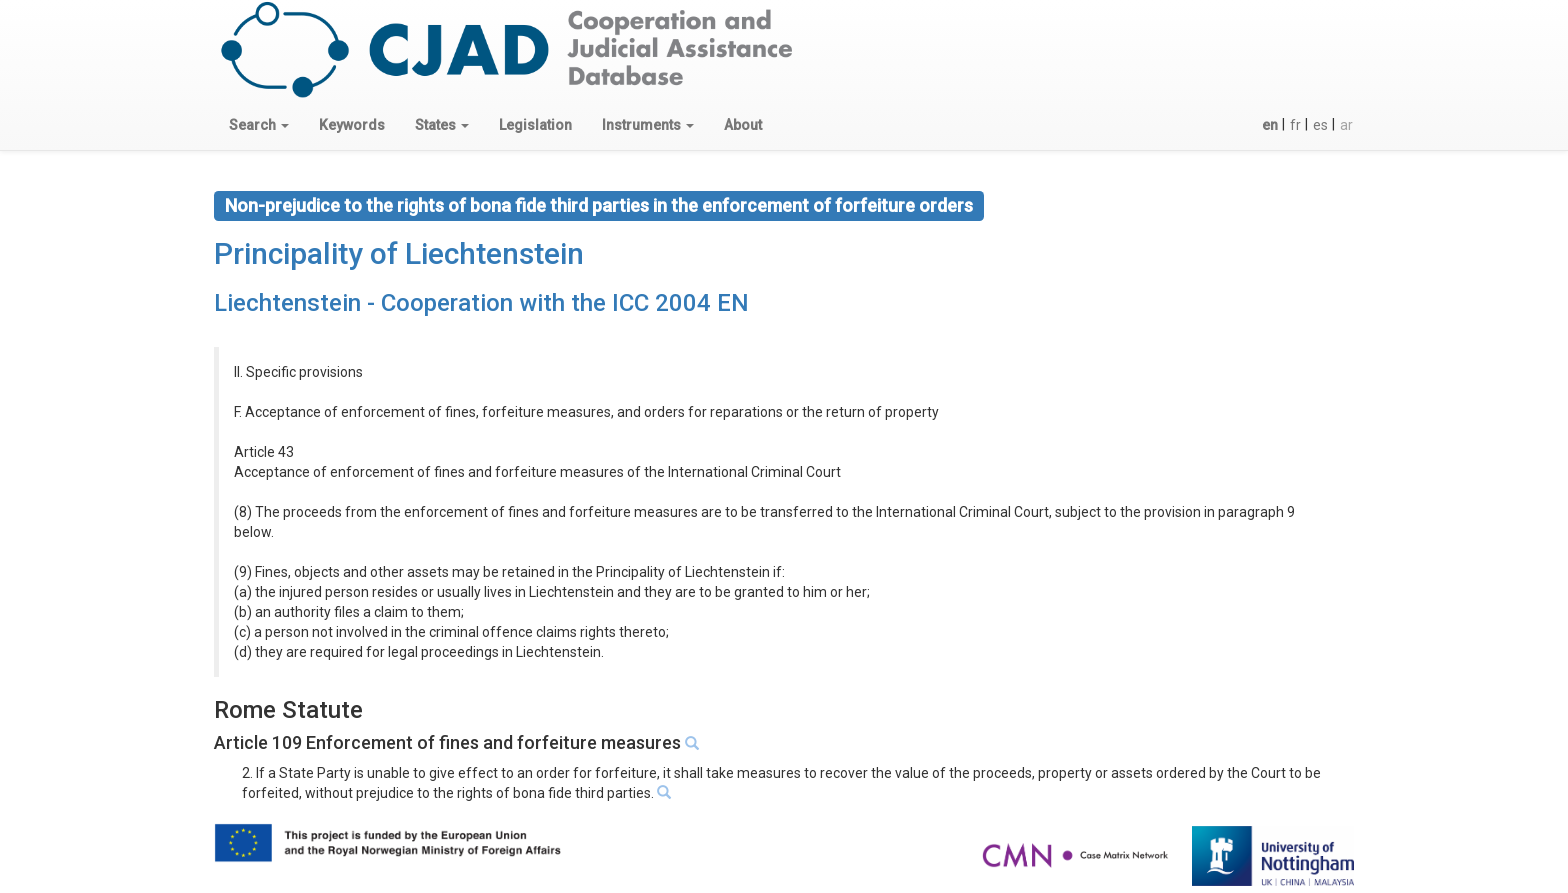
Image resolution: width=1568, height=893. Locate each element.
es (1320, 125)
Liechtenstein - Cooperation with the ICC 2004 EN (481, 303)
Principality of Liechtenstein (399, 253)
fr (1295, 125)
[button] (259, 125)
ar (1346, 125)
